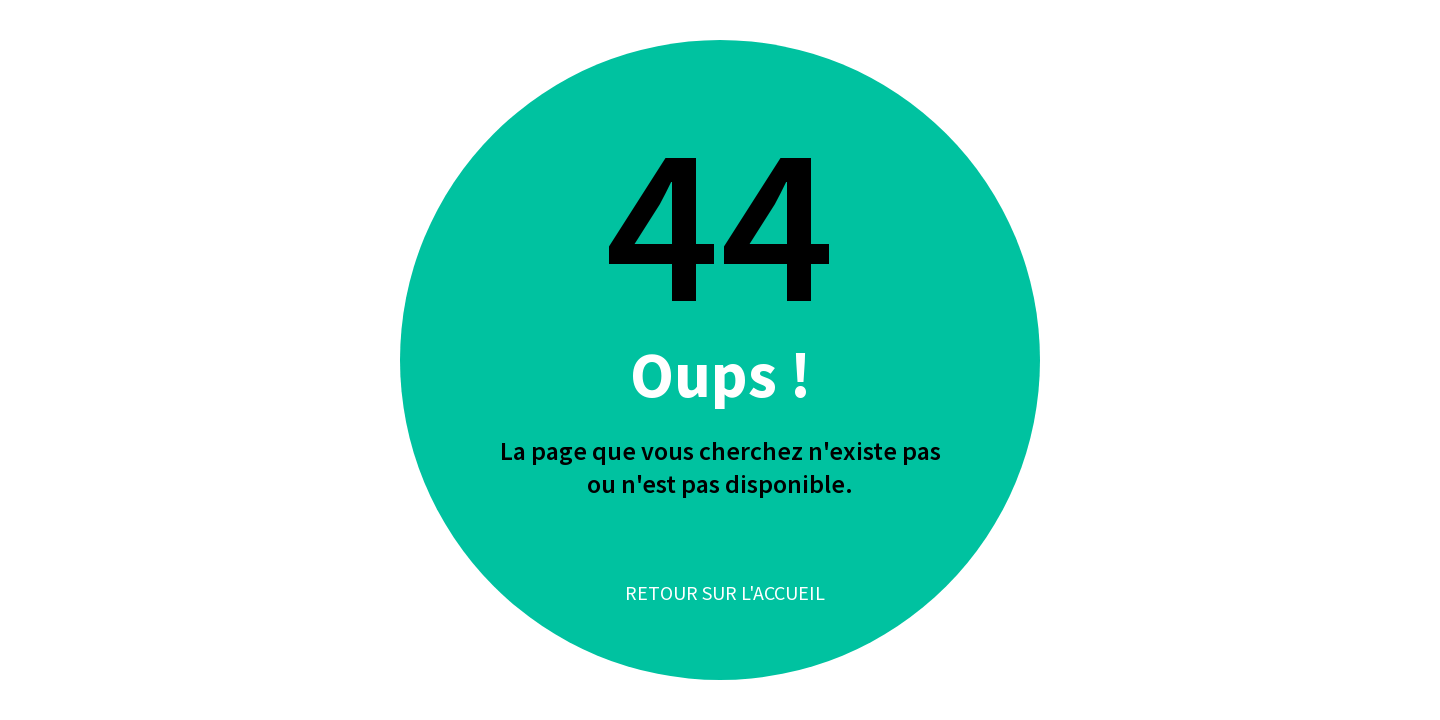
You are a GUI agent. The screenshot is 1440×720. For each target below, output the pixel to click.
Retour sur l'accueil (725, 592)
